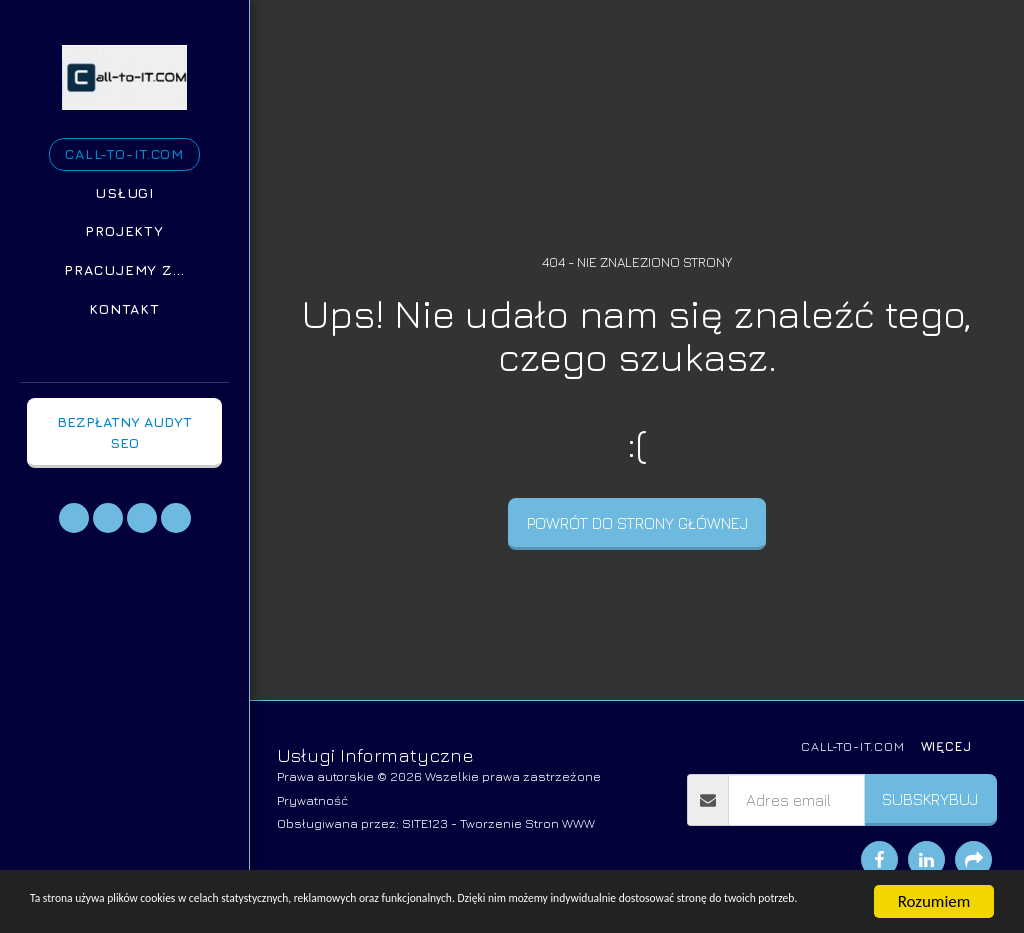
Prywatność (312, 800)
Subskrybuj (930, 799)
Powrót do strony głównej (637, 523)
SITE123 (425, 823)
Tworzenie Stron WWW (527, 823)
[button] (74, 518)
